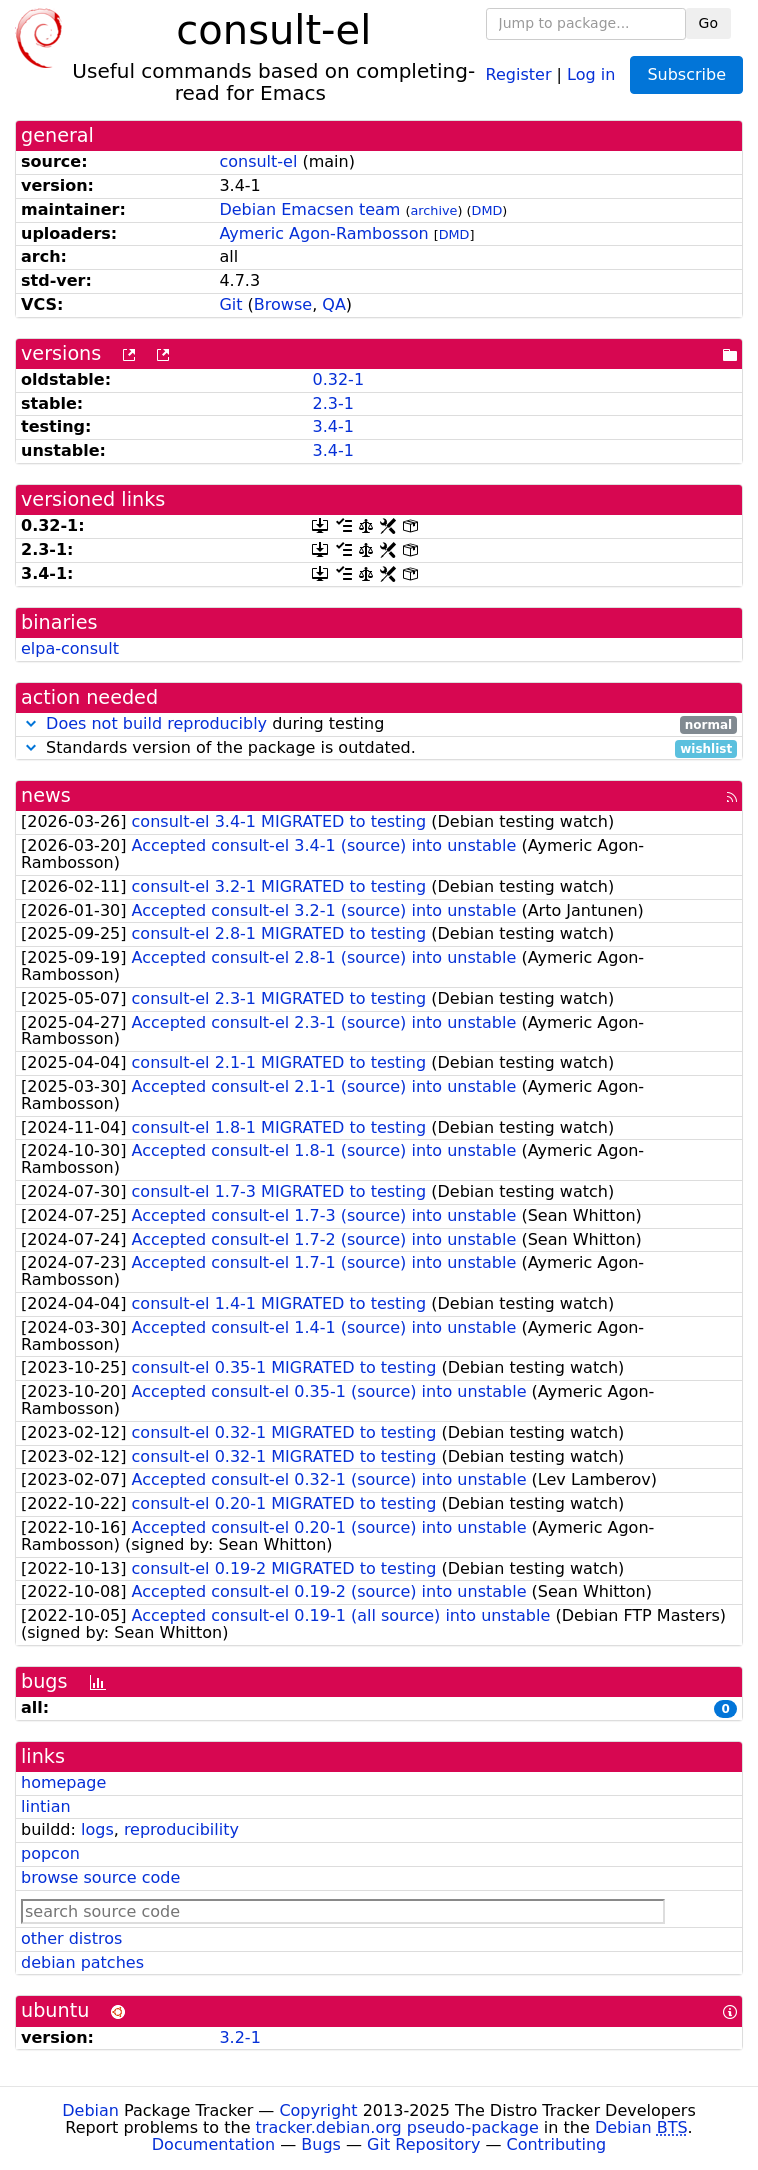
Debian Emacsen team (309, 209)
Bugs (321, 2144)
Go (708, 23)
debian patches (82, 1962)
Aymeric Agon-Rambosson (323, 233)
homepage (63, 1782)
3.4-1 (332, 426)
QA (334, 304)
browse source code (100, 1877)
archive (434, 210)
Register (519, 73)
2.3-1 (332, 403)
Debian (90, 2110)
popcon (50, 1853)
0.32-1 (338, 379)
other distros (71, 1938)
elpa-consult (70, 648)
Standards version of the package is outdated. (379, 748)
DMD (487, 210)
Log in (591, 73)
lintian (46, 1806)
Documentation (213, 2144)
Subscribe (686, 74)
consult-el (258, 161)
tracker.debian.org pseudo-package (397, 2127)
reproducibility (181, 1829)
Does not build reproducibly (156, 723)
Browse (283, 304)
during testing (379, 724)
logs (97, 1829)
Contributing (557, 2144)
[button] (31, 723)
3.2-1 (239, 2037)
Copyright (318, 2110)
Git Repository (423, 2144)
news (46, 795)
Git (230, 304)
